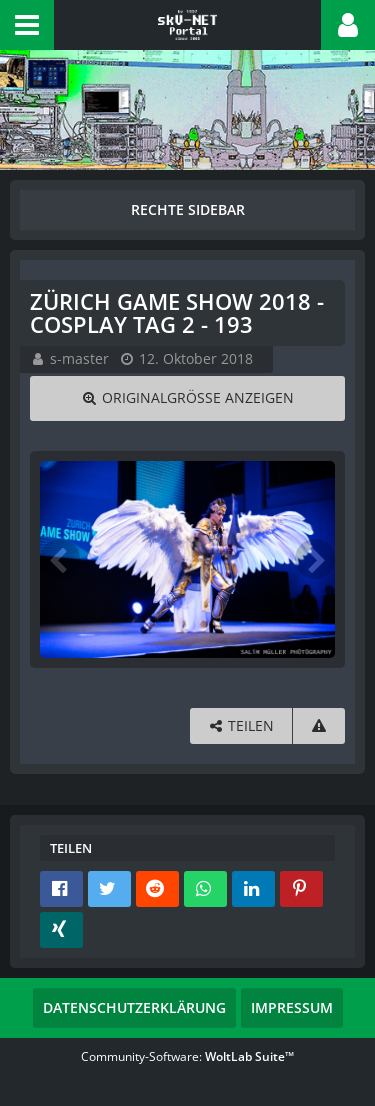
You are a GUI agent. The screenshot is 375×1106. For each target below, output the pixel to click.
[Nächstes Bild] (315, 559)
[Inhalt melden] (319, 726)
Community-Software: (187, 1056)
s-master (79, 358)
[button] (27, 25)
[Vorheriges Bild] (60, 559)
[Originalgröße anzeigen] (187, 398)
